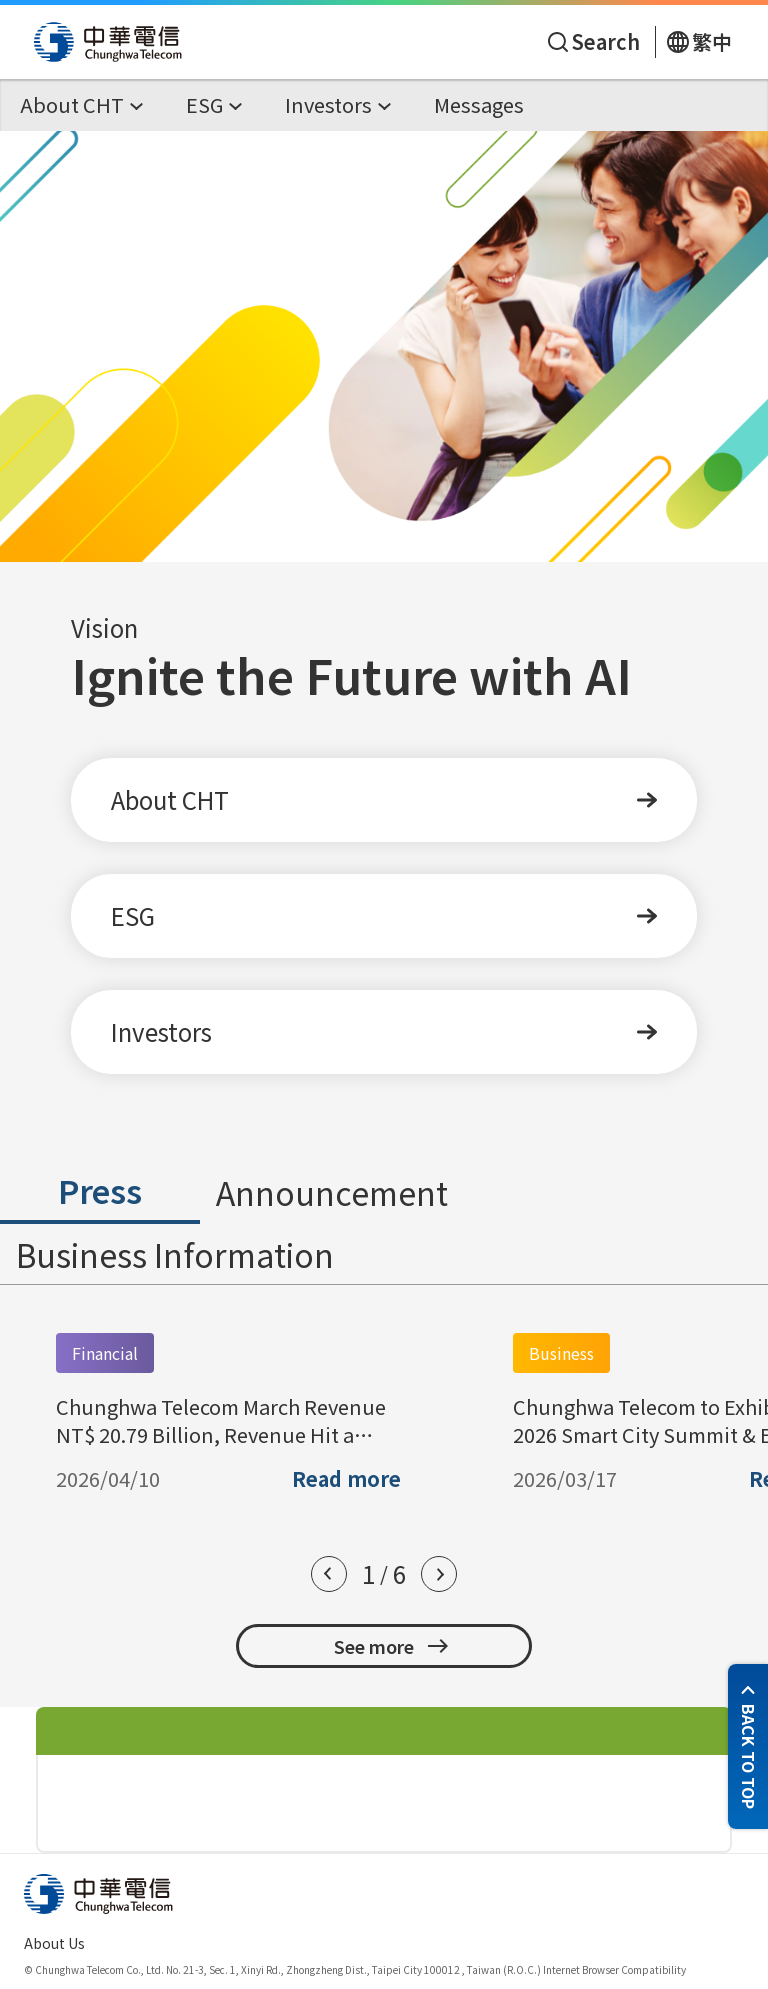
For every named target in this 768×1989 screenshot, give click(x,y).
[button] (329, 1574)
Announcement (332, 1192)
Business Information (175, 1254)
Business (561, 1353)
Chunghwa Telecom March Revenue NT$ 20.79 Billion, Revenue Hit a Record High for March (221, 1421)
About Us (54, 1943)
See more (392, 1646)
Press (100, 1190)
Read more (346, 1479)
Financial (105, 1353)
